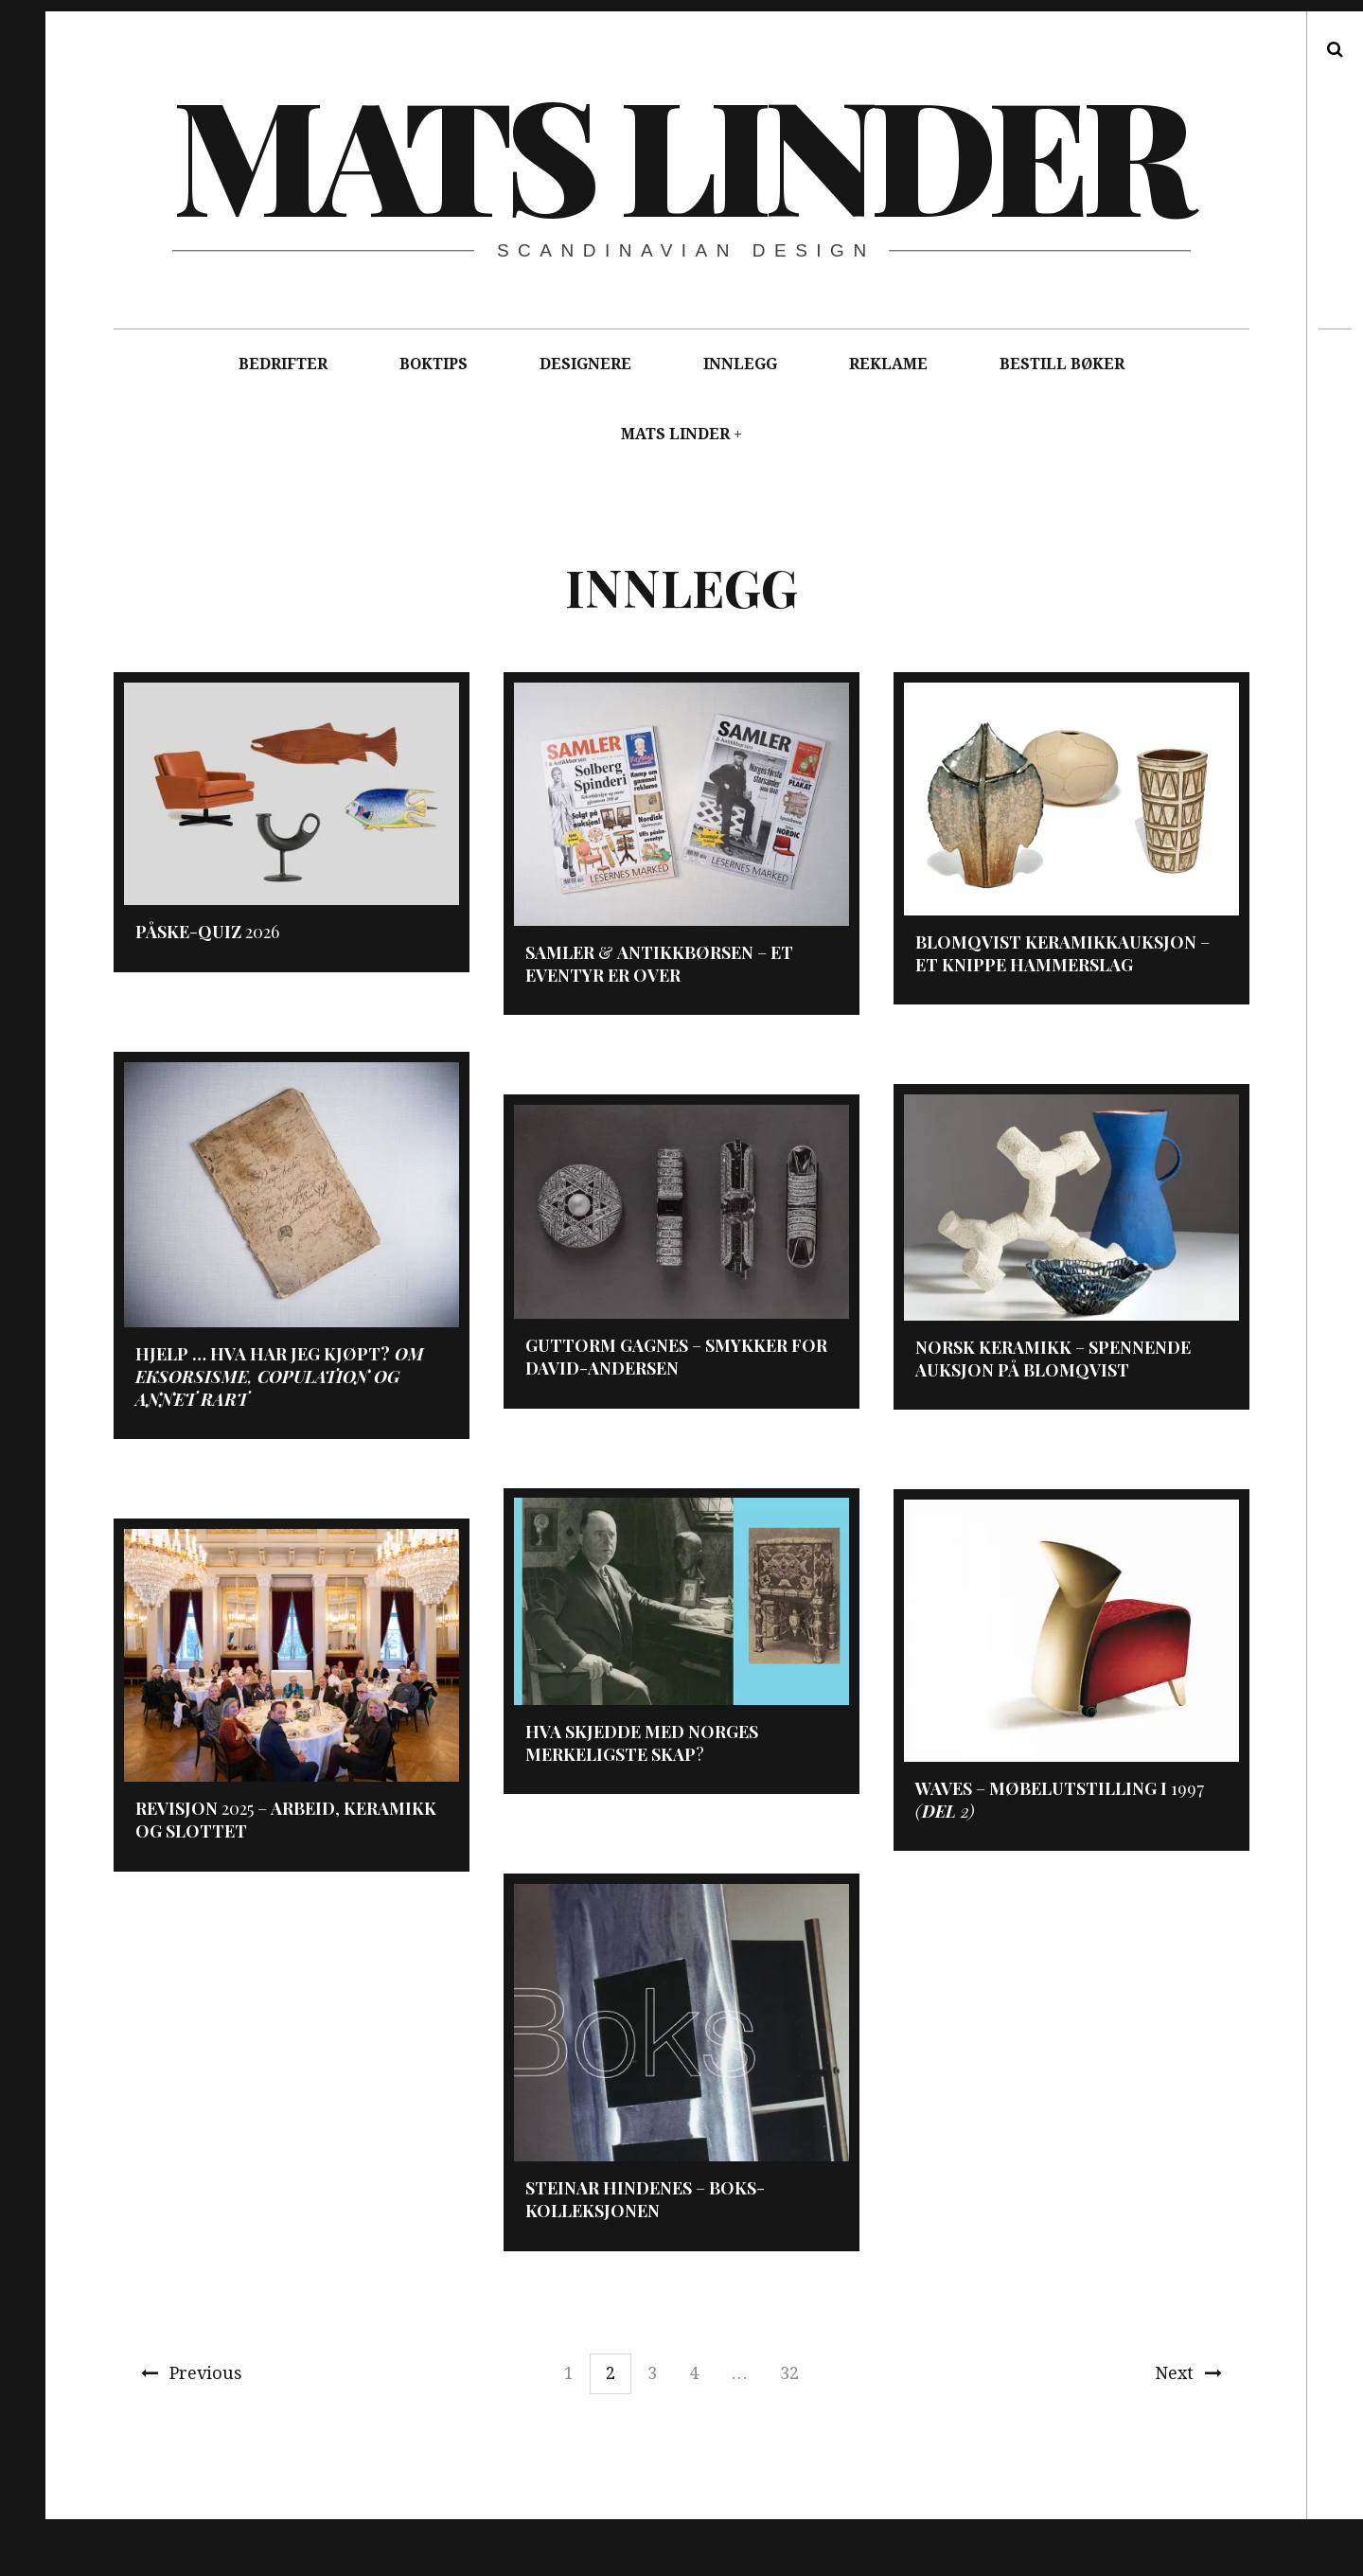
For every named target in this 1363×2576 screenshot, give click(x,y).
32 (789, 2373)
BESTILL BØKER (1062, 364)
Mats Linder (680, 151)
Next (1188, 2373)
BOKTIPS (433, 364)
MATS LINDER (675, 434)
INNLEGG (740, 364)
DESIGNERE (585, 364)
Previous (191, 2373)
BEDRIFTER (283, 364)
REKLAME (888, 364)
